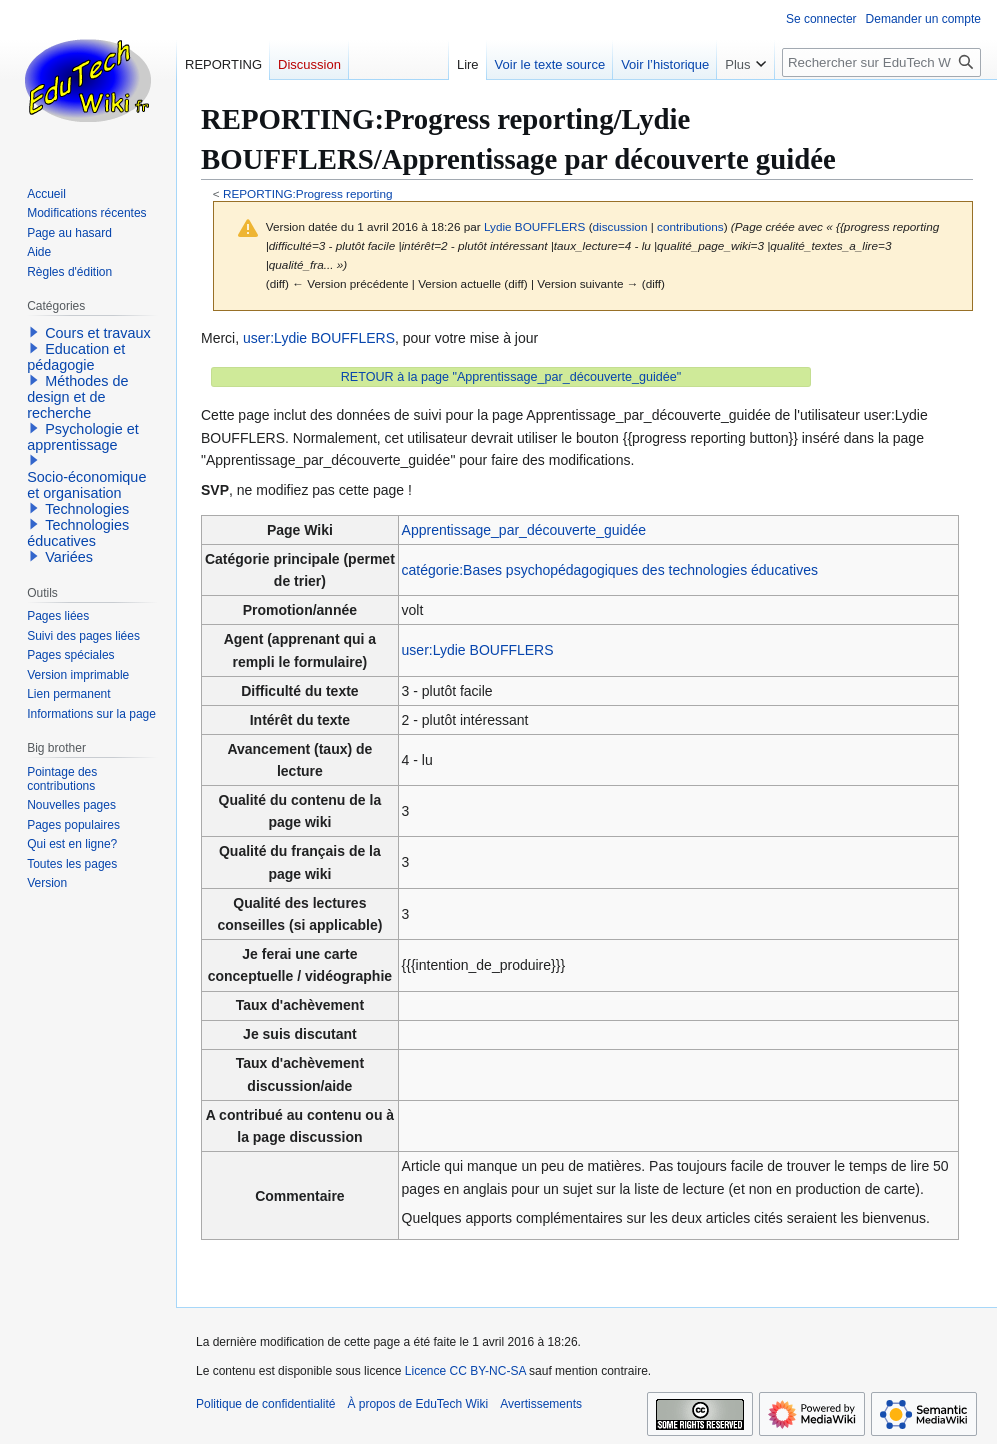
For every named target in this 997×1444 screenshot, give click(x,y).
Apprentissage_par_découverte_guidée (524, 530)
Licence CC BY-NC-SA (465, 1371)
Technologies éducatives (78, 533)
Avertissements (541, 1404)
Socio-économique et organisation (86, 485)
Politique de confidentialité (265, 1404)
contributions (690, 226)
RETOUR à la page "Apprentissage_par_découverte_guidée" (511, 377)
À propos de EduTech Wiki (417, 1404)
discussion (620, 226)
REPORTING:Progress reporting (308, 193)
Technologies (87, 509)
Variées (69, 557)
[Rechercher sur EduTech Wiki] (881, 62)
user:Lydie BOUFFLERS (319, 338)
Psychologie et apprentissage (83, 437)
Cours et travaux (98, 333)
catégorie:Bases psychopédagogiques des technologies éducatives (610, 570)
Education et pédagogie (76, 357)
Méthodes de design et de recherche (77, 397)
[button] (34, 332)
